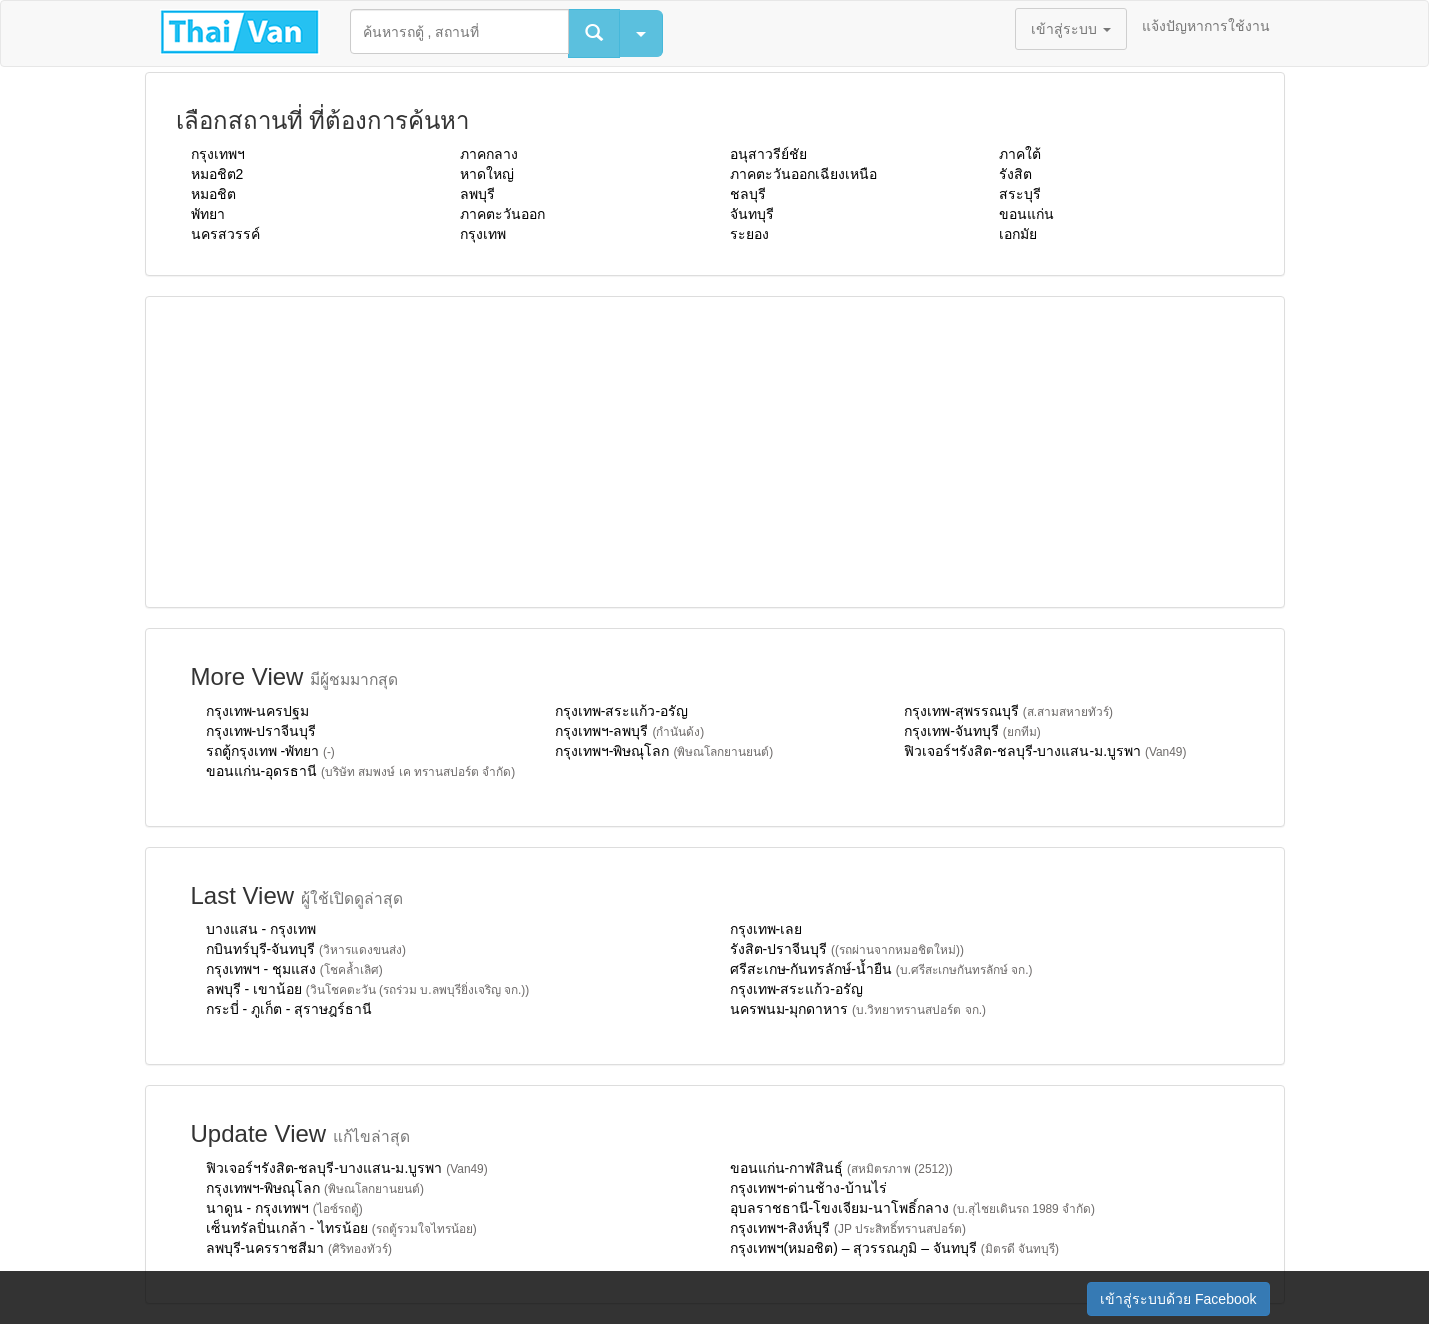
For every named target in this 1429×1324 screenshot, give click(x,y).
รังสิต (1015, 174)
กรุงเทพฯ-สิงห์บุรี (848, 1228)
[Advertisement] (715, 452)
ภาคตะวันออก (502, 214)
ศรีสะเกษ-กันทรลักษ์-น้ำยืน (881, 969)
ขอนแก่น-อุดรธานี (361, 771)
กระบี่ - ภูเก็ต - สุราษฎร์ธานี (289, 1009)
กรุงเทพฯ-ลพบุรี (629, 731)
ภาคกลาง (489, 154)
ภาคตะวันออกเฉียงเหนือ (803, 174)
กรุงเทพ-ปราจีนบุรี (261, 731)
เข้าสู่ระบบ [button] (1071, 29)
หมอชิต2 (217, 174)
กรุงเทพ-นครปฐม (258, 711)
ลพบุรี (477, 194)
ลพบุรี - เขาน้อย (368, 989)
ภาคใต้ (1020, 154)
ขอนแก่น (1026, 214)
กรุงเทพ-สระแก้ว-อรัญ (621, 711)
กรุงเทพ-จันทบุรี (972, 731)
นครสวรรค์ (225, 234)
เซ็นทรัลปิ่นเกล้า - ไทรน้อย (341, 1228)
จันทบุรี (752, 214)
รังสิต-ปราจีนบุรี (847, 949)
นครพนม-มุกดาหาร (858, 1009)
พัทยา (208, 214)
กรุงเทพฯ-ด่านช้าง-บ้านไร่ (808, 1188)
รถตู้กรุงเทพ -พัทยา (270, 751)
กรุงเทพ (483, 234)
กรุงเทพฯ (218, 154)
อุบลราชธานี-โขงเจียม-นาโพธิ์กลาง (913, 1208)
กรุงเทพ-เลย (766, 929)
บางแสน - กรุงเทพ (261, 929)
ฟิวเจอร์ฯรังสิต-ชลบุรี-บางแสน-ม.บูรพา (1045, 751)
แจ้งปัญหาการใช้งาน (1206, 26)
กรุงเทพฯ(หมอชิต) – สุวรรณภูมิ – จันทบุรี (895, 1248)
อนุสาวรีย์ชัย (768, 154)
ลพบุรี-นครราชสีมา (299, 1248)
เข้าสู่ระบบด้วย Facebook (1178, 1299)
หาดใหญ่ (487, 174)
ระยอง (749, 234)
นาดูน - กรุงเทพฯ (284, 1208)
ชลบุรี (748, 194)
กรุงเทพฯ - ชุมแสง (294, 969)
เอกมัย (1018, 234)
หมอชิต (213, 194)
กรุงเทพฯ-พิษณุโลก (664, 751)
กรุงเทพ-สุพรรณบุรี (1008, 711)
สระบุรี (1020, 194)
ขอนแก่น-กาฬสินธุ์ (841, 1168)
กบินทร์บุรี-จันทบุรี (306, 949)
